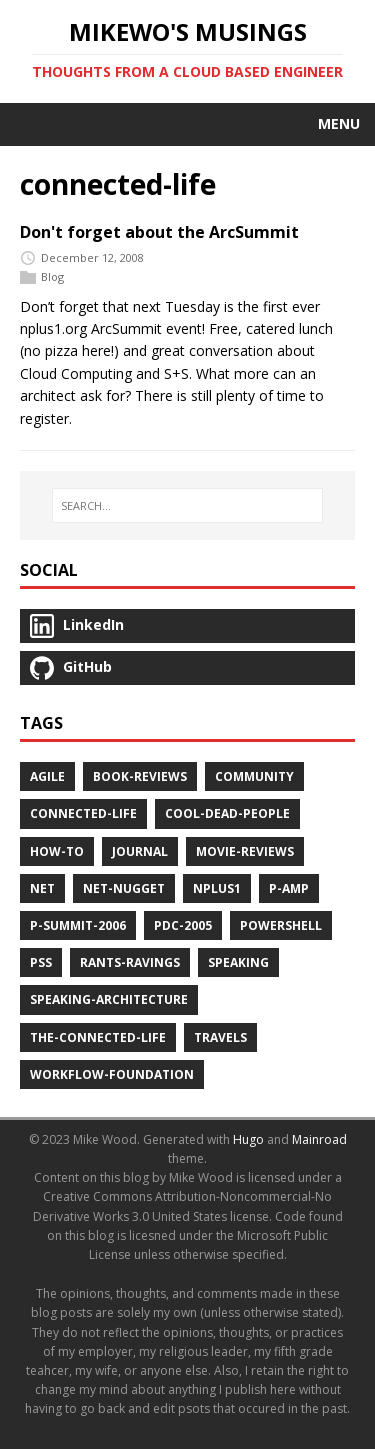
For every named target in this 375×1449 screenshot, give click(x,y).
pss (41, 962)
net (42, 888)
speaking (238, 962)
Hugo (248, 1139)
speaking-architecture (109, 999)
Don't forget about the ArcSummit (159, 232)
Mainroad (319, 1139)
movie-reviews (245, 851)
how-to (57, 851)
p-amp (289, 888)
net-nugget (124, 888)
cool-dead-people (227, 813)
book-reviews (140, 776)
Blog (52, 276)
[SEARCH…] (187, 506)
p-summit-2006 (78, 925)
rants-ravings (130, 962)
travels (220, 1037)
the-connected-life (98, 1037)
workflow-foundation (112, 1074)
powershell (281, 925)
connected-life (83, 813)
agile (47, 776)
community (254, 776)
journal (140, 851)
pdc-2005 (183, 925)
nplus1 (217, 888)
